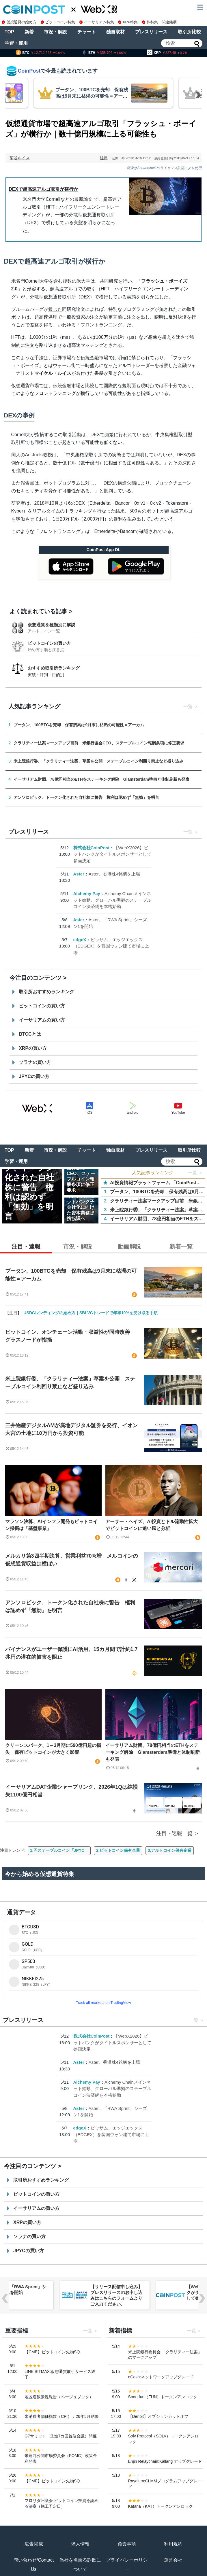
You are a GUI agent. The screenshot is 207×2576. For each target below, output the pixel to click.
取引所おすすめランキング (46, 991)
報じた (55, 309)
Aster (78, 873)
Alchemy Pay (86, 893)
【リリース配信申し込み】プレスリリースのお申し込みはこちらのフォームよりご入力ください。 (116, 2295)
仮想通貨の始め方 (19, 22)
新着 (29, 31)
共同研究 (109, 281)
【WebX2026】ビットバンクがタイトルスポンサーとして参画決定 (112, 854)
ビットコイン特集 (58, 22)
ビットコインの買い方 (49, 643)
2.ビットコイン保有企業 (118, 1850)
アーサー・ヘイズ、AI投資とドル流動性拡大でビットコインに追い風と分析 (151, 1525)
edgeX (79, 939)
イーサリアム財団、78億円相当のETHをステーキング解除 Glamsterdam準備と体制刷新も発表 (152, 1752)
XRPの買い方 (33, 1048)
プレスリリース (151, 31)
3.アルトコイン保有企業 (170, 1850)
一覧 (188, 706)
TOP (9, 31)
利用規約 (173, 2543)
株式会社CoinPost (91, 847)
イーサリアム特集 (96, 22)
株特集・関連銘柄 (159, 22)
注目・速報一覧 (174, 1833)
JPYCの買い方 (34, 1076)
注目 (104, 158)
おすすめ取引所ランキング (54, 667)
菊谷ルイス (20, 158)
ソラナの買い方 (35, 1062)
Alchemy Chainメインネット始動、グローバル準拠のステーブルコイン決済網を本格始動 (112, 900)
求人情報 (80, 2543)
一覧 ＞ (195, 1172)
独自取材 (115, 31)
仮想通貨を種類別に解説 (51, 624)
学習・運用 (16, 43)
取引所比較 (189, 31)
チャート (86, 31)
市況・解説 (55, 31)
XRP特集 (128, 22)
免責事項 (127, 2543)
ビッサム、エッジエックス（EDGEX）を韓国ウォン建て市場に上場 (111, 946)
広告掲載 (34, 2543)
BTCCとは (30, 1034)
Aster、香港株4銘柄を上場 (114, 873)
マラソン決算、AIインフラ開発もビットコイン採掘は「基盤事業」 (51, 1525)
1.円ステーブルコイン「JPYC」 (59, 1850)
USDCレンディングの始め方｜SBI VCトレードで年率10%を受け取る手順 (90, 1312)
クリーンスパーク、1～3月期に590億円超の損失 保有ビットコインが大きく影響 (53, 1749)
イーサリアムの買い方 (42, 1019)
